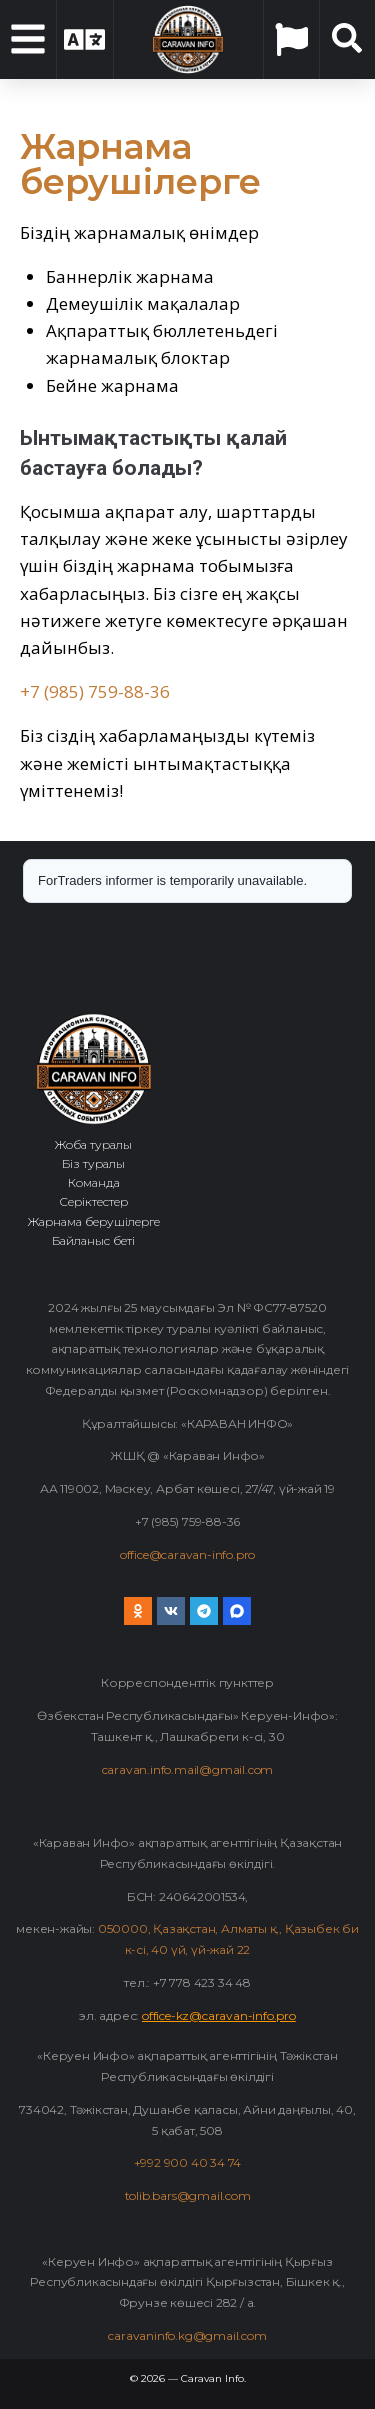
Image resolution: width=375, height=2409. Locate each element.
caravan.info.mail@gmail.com (188, 1769)
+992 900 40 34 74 (188, 2162)
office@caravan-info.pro (187, 1554)
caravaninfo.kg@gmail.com (187, 2335)
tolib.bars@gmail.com (188, 2195)
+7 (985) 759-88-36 (95, 691)
